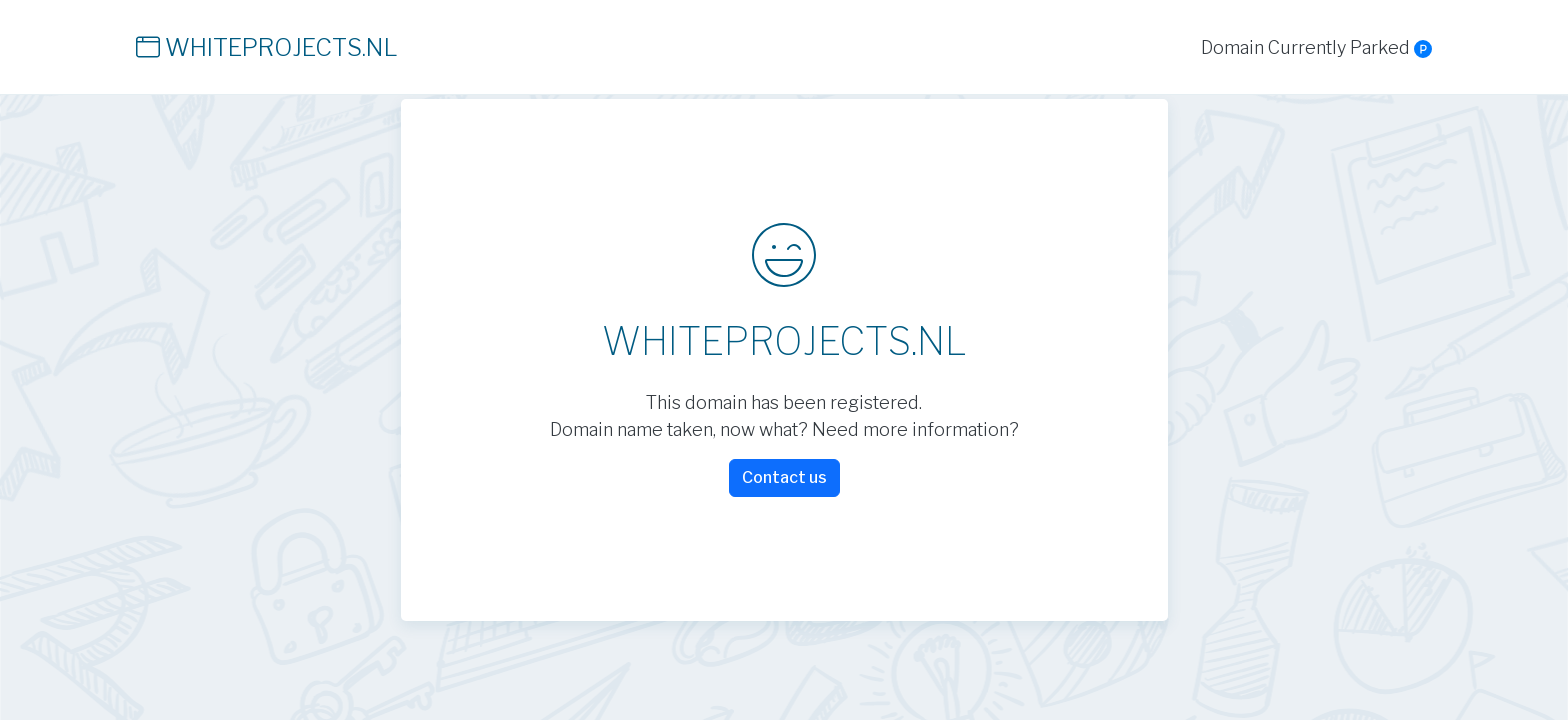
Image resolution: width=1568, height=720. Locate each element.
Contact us (784, 477)
